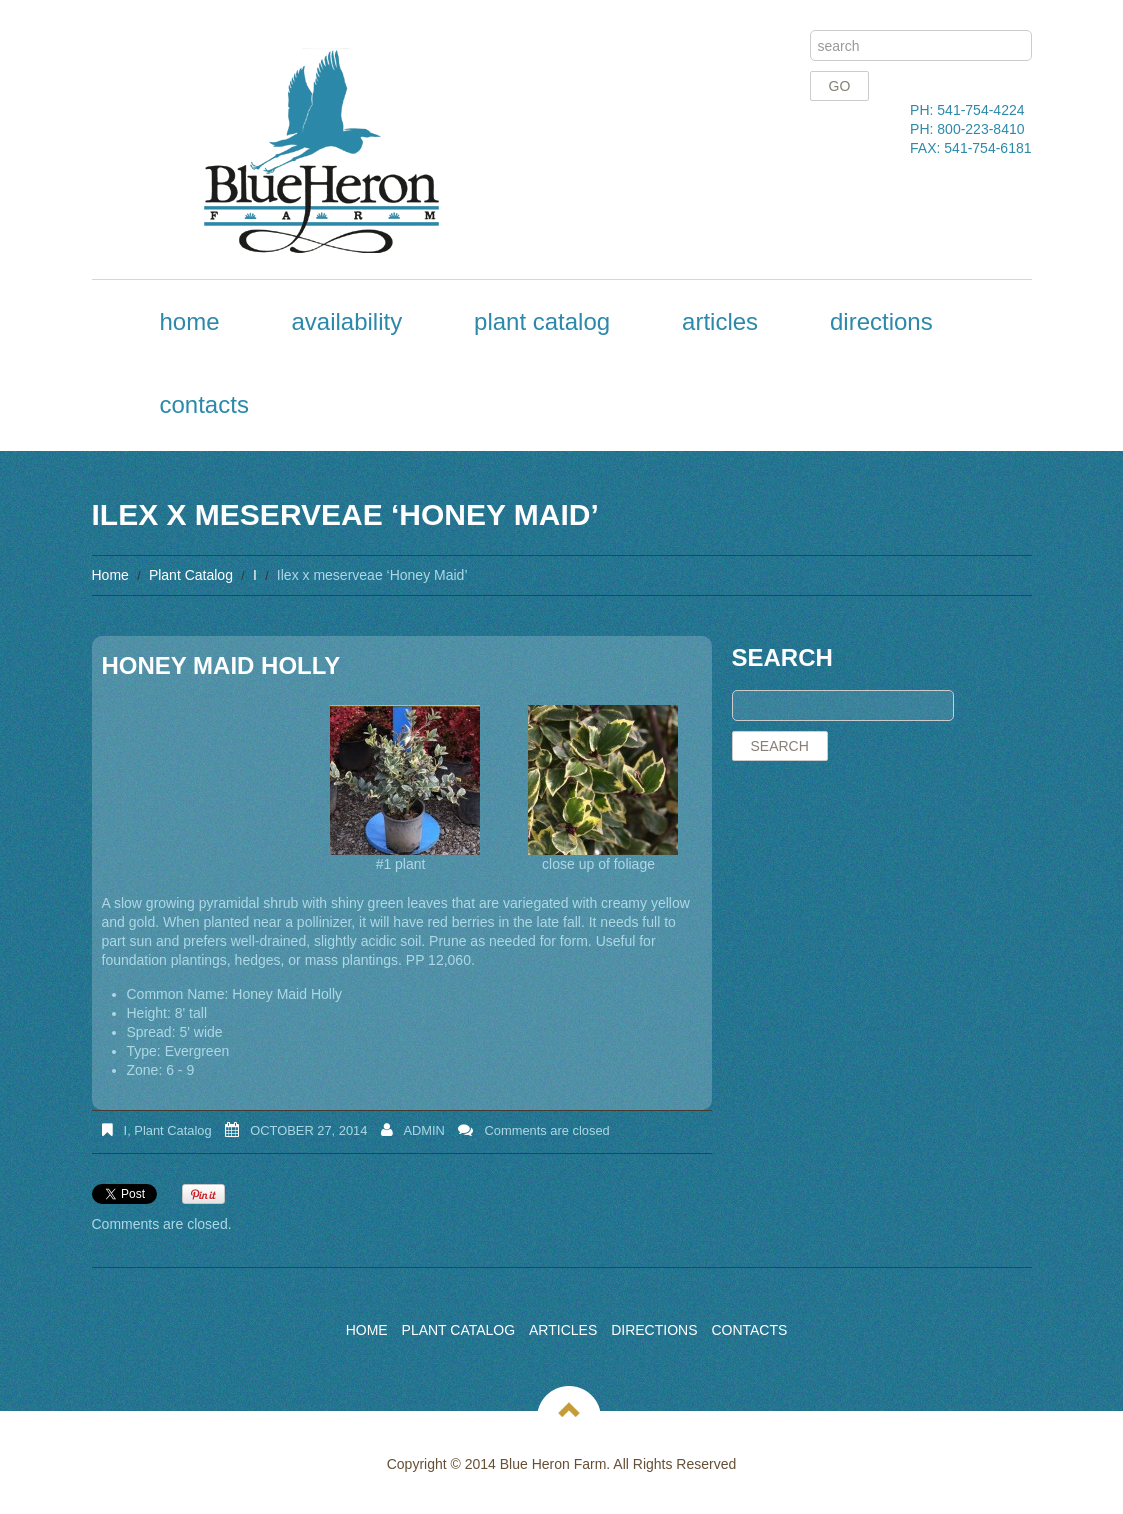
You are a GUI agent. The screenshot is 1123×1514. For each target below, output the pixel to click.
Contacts (204, 404)
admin (424, 1130)
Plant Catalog (542, 321)
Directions (881, 321)
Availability (346, 321)
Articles (720, 321)
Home (190, 321)
